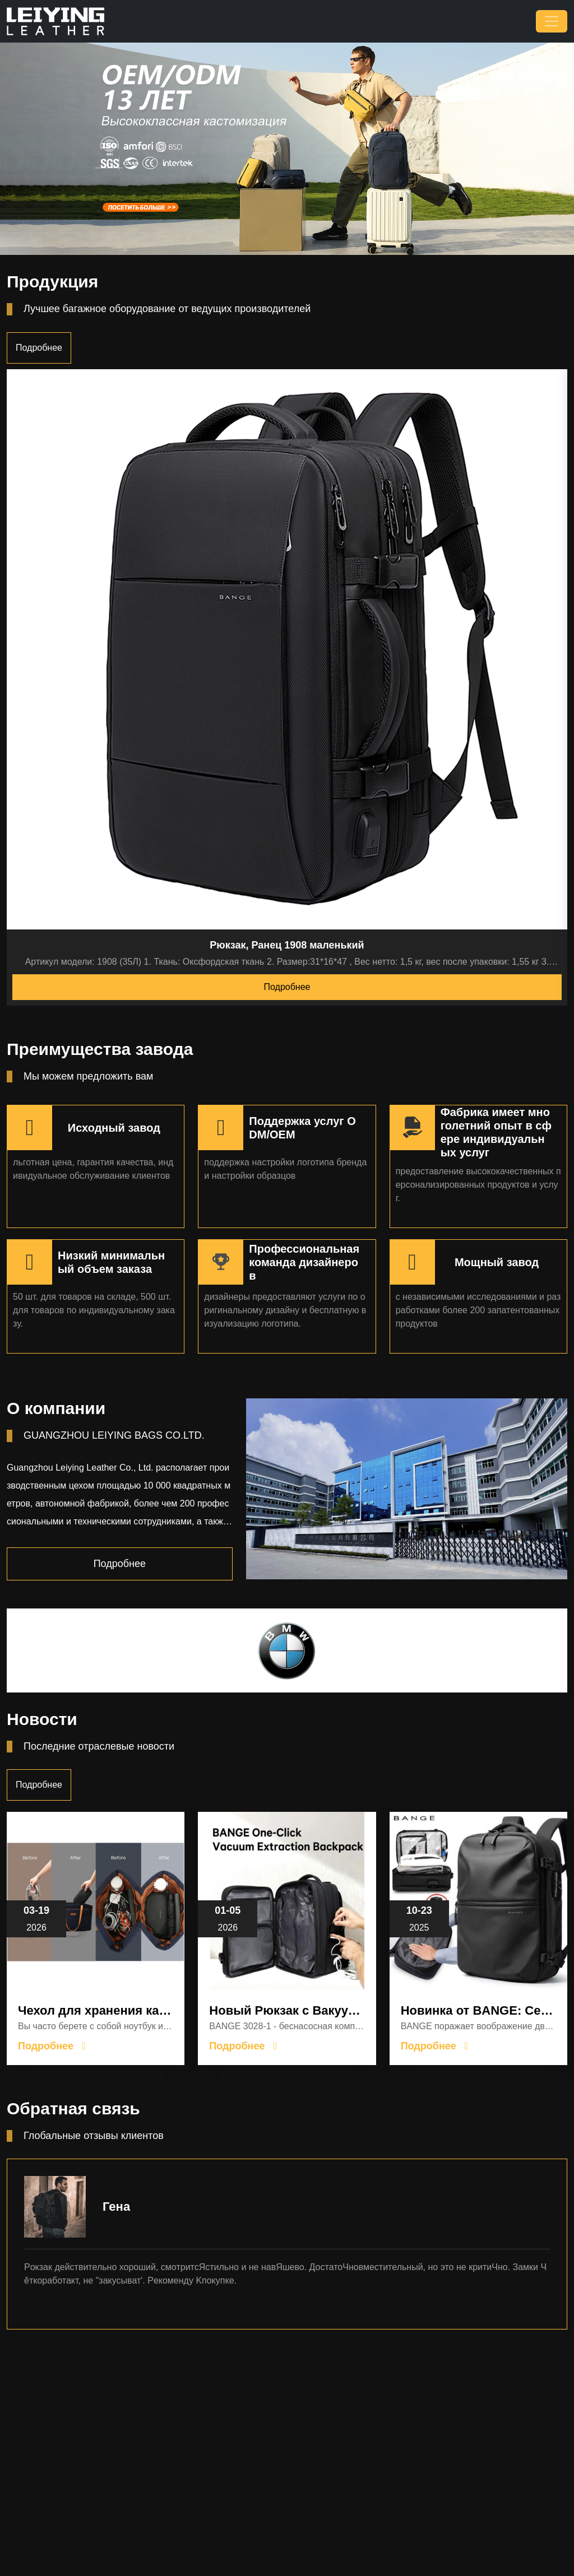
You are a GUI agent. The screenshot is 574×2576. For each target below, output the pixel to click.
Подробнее (39, 347)
